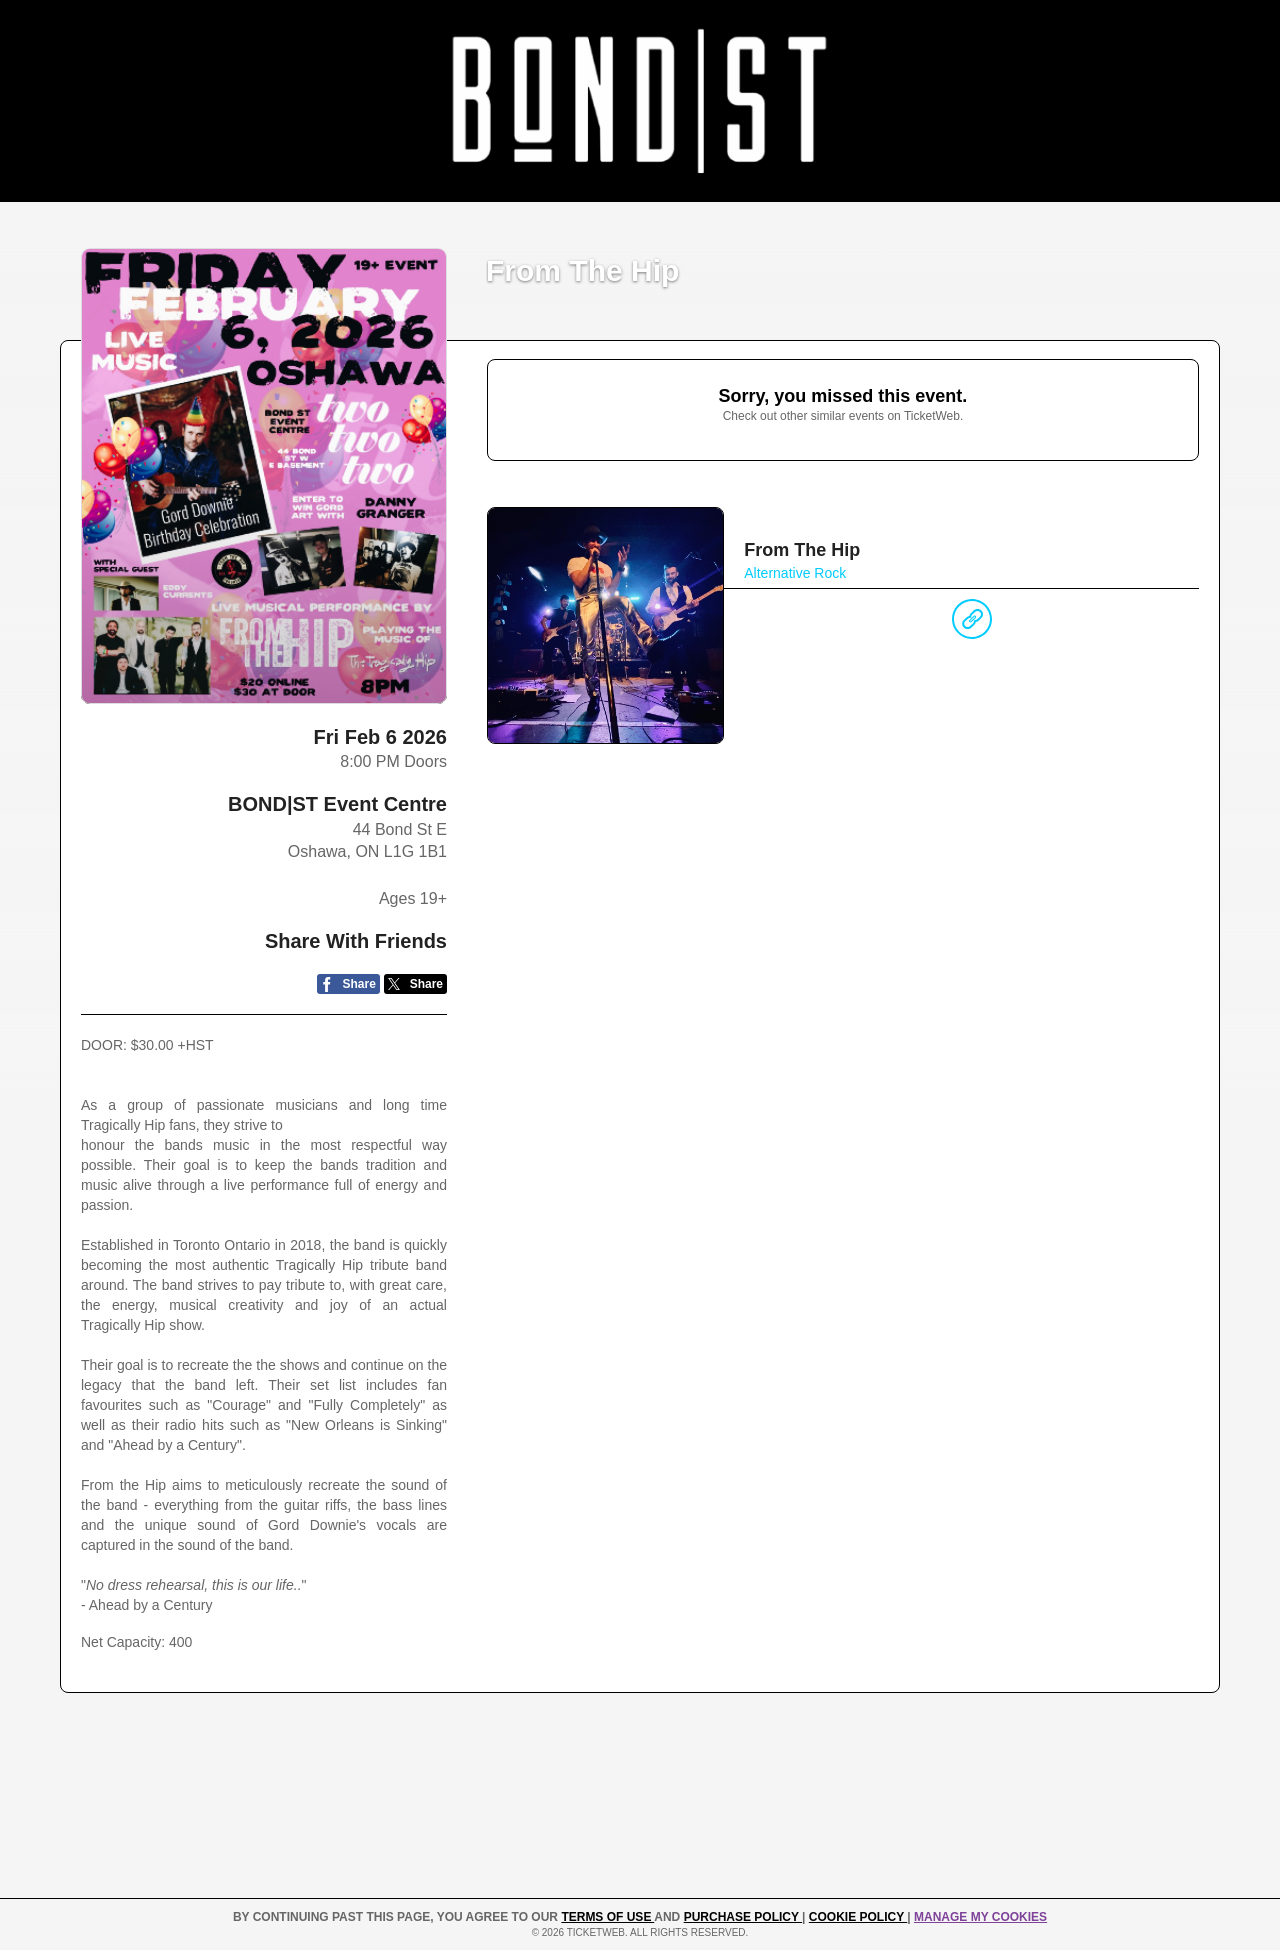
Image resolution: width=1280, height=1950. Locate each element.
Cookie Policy (858, 1917)
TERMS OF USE (607, 1917)
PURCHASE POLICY (743, 1917)
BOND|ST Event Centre (337, 804)
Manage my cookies (980, 1917)
